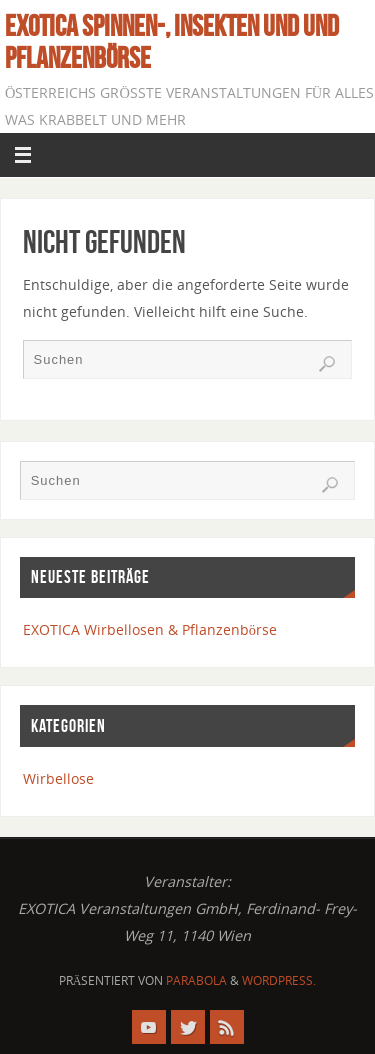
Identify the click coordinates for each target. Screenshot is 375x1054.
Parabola (196, 980)
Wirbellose (58, 778)
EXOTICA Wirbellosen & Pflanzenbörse (150, 629)
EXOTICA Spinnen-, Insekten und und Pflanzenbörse (172, 42)
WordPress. (279, 980)
